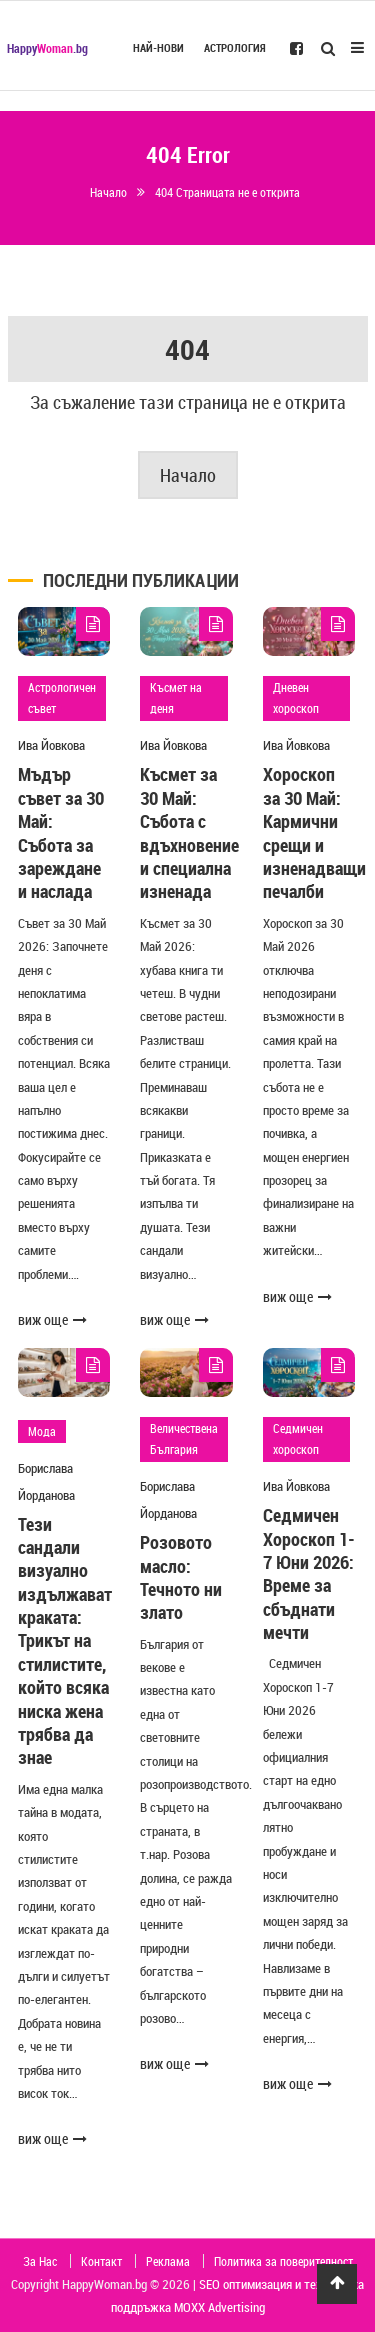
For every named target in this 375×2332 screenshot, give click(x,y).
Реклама (168, 2261)
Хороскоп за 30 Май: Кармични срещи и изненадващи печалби (314, 832)
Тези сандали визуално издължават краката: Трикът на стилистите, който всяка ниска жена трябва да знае (65, 1641)
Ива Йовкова (51, 745)
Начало (188, 475)
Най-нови (158, 48)
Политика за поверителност (283, 2261)
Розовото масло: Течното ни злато (181, 1577)
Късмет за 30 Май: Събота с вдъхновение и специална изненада (189, 832)
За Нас (40, 2261)
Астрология (235, 48)
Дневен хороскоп (296, 698)
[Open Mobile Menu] (357, 45)
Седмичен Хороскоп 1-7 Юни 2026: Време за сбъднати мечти (309, 1573)
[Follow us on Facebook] (296, 47)
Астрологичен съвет (62, 698)
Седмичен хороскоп (298, 1439)
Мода (42, 1431)
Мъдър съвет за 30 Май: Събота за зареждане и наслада (61, 832)
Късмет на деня (176, 698)
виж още (52, 1319)
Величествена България (184, 1439)
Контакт (101, 2261)
